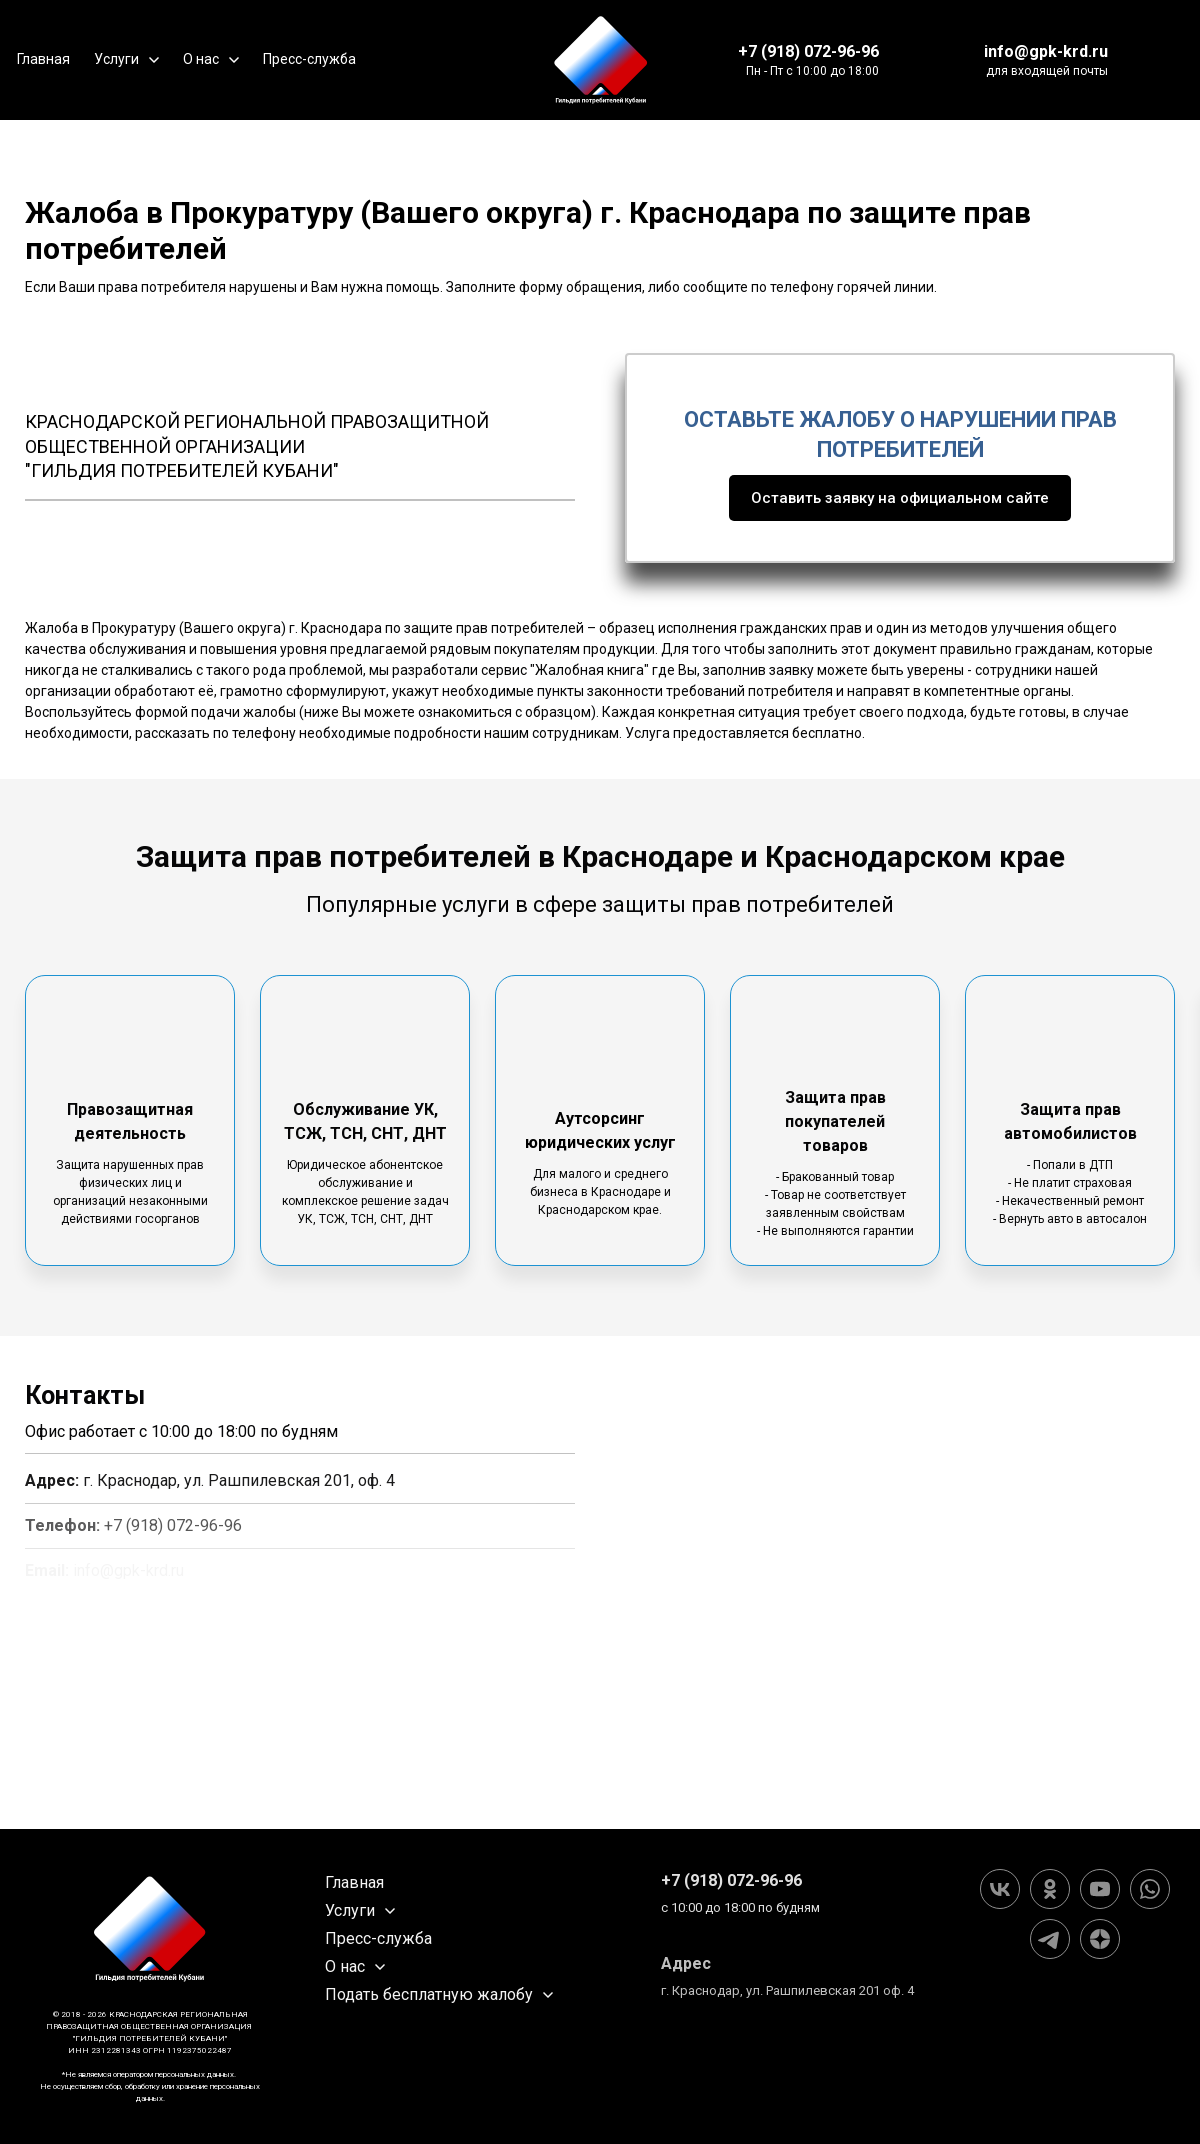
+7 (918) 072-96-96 (808, 51)
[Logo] (601, 60)
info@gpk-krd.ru (1046, 51)
